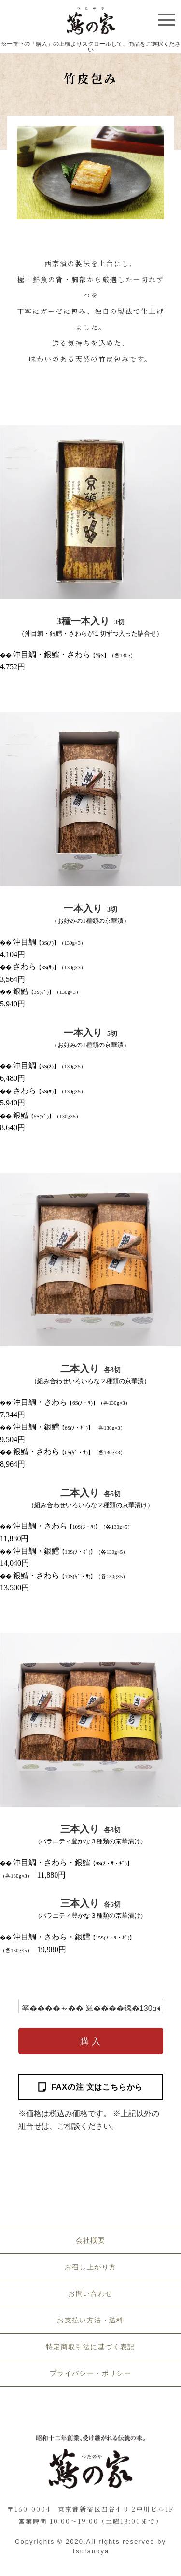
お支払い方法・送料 (90, 2320)
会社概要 (91, 2240)
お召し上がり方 (91, 2267)
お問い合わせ (90, 2293)
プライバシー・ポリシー (90, 2373)
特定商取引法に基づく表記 (90, 2346)
